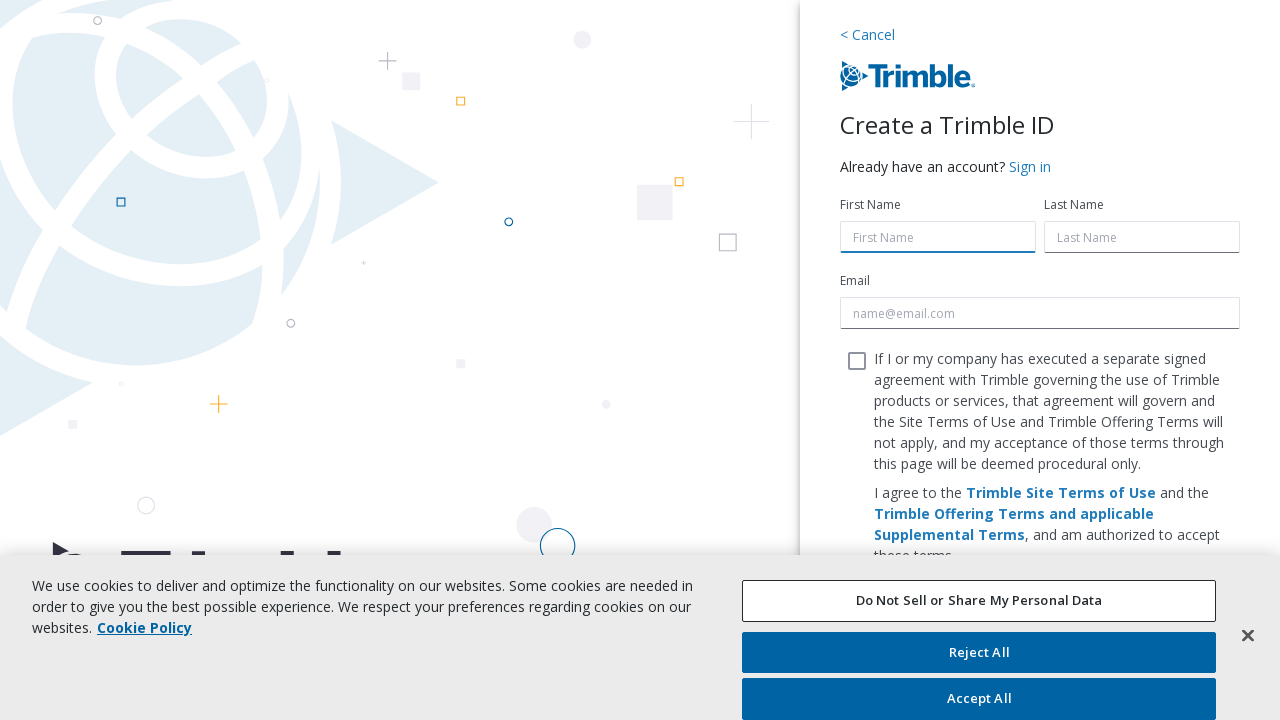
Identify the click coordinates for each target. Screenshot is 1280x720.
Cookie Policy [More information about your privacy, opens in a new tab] (144, 627)
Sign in (1030, 166)
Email (855, 280)
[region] (640, 637)
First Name (870, 204)
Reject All (979, 652)
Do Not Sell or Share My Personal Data (979, 600)
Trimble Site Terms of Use (1061, 492)
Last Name (1074, 204)
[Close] (1248, 635)
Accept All (979, 698)
